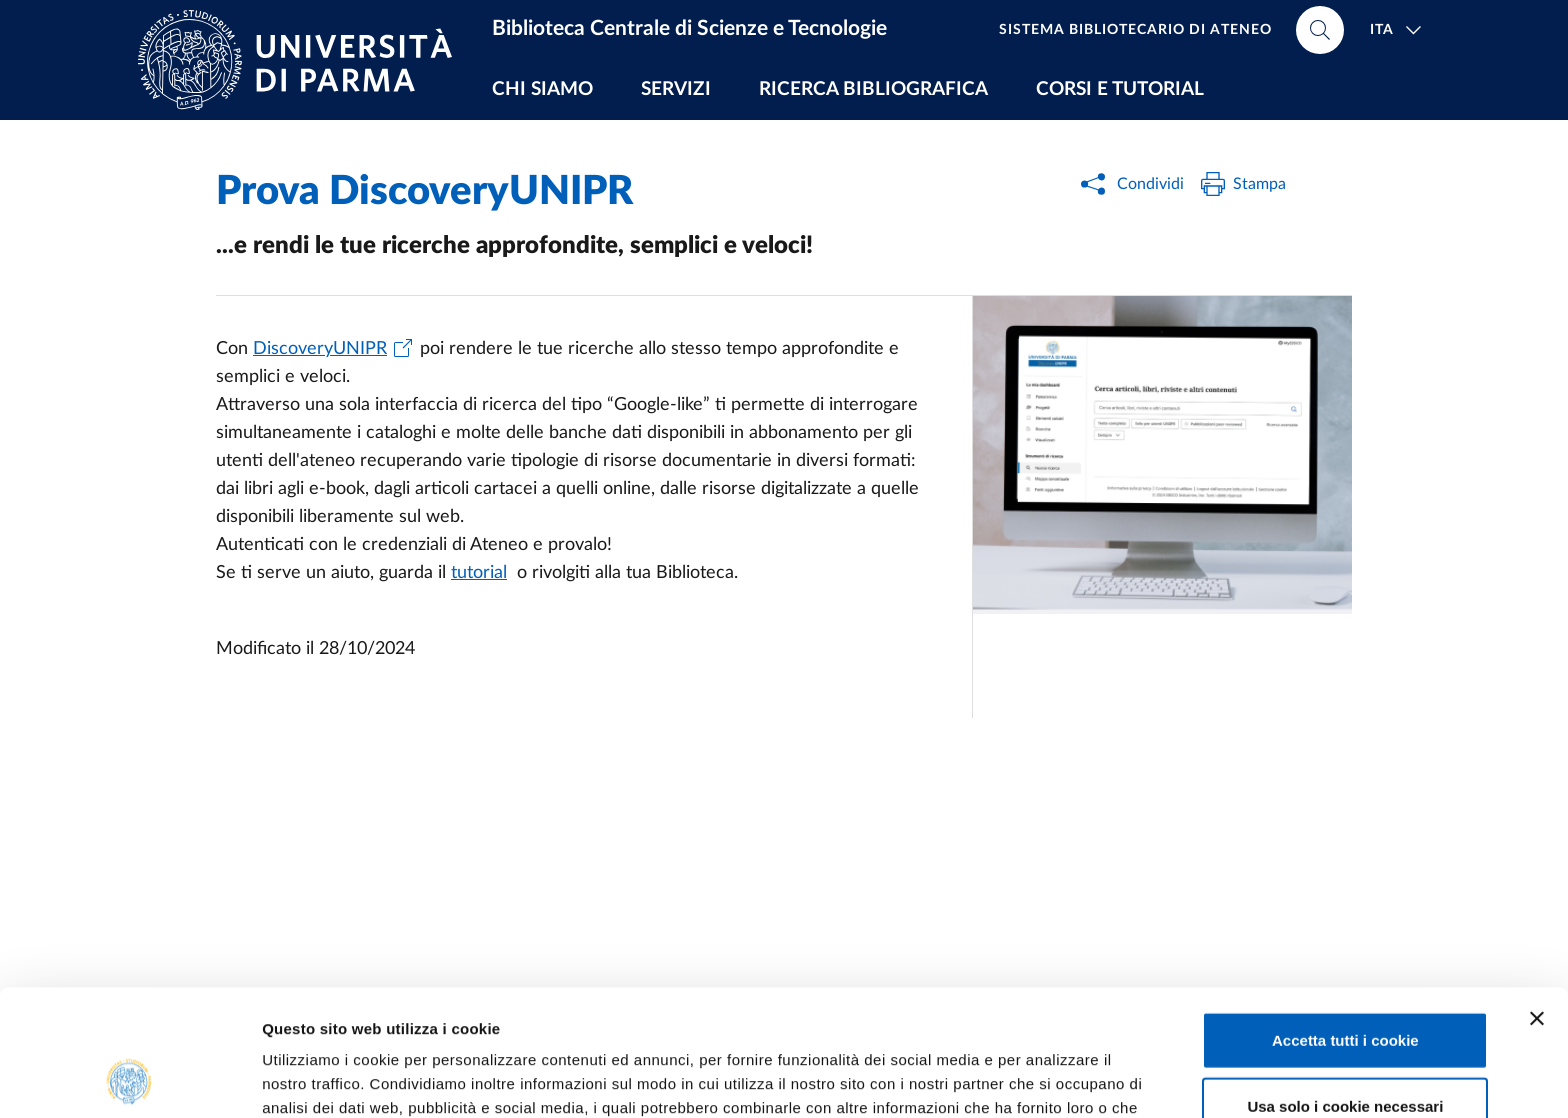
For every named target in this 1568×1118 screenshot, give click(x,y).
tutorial (479, 573)
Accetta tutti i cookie (1345, 921)
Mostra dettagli (1052, 1078)
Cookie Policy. (650, 1013)
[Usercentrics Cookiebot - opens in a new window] (129, 1079)
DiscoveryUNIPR (320, 349)
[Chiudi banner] (1537, 900)
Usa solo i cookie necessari (1345, 987)
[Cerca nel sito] (1320, 30)
